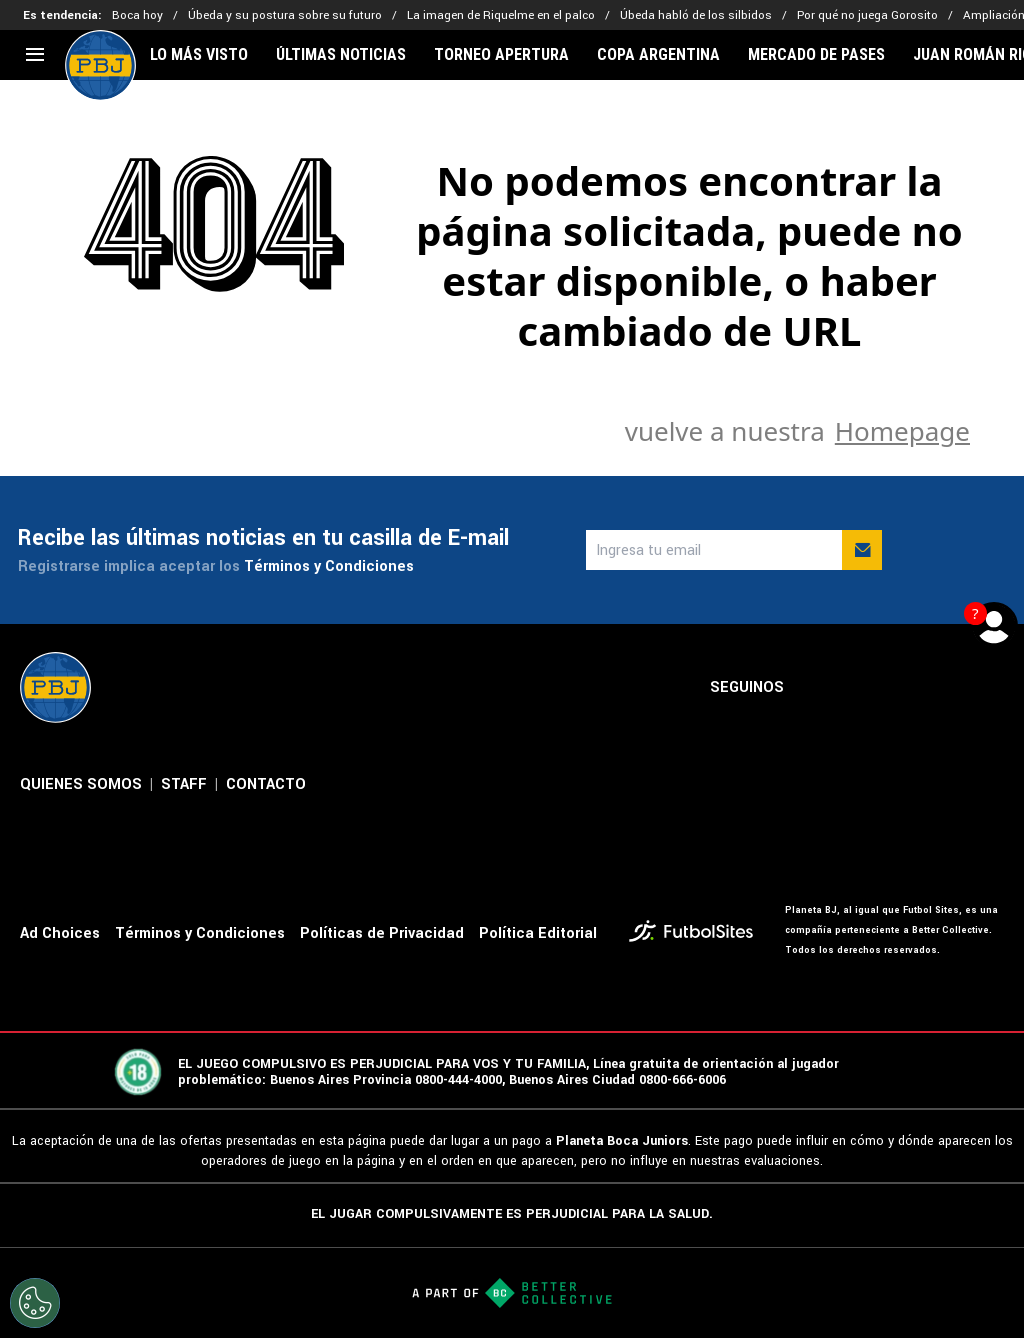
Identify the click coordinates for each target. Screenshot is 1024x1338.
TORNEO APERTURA (501, 55)
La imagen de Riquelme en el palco (501, 15)
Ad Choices (60, 933)
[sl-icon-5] (992, 688)
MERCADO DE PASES (816, 55)
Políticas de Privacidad (382, 933)
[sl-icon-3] (904, 688)
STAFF (184, 784)
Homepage (902, 431)
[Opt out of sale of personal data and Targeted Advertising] (35, 1303)
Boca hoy (137, 15)
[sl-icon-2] (860, 688)
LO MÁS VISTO (199, 55)
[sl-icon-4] (948, 688)
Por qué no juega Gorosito (867, 15)
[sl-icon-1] (816, 688)
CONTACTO (266, 784)
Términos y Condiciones (329, 566)
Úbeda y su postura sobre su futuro (285, 15)
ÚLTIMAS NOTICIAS (341, 55)
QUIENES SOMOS (81, 784)
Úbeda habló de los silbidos (696, 15)
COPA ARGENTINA (658, 55)
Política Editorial (538, 933)
